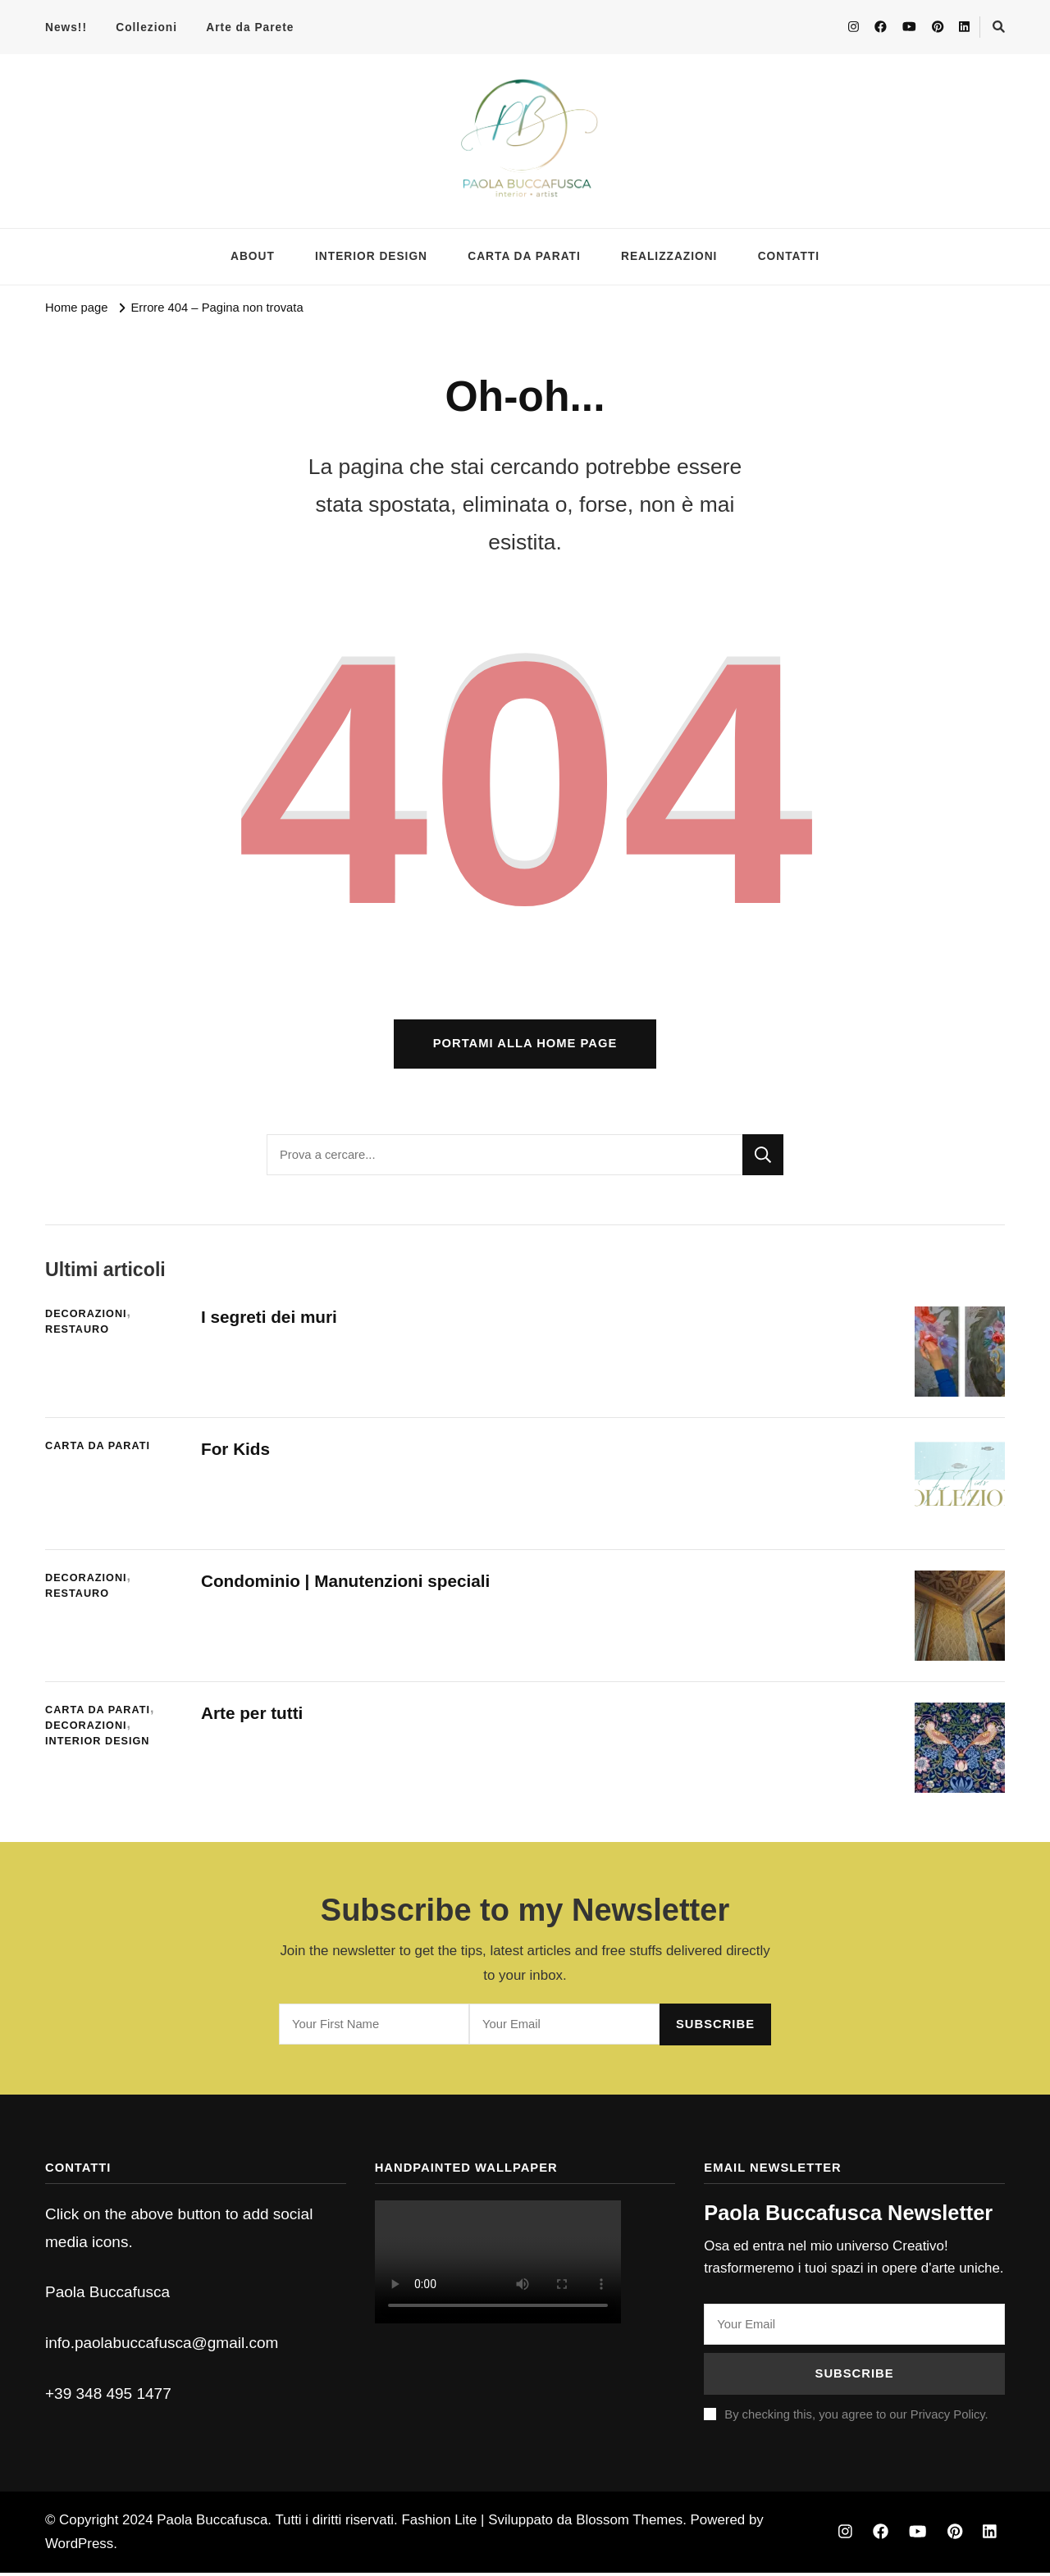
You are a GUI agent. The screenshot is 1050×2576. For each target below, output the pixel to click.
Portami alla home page (525, 1046)
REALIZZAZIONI (669, 256)
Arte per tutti (253, 1716)
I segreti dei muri (273, 1320)
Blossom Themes (629, 2522)
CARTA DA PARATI (524, 256)
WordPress (79, 2547)
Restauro (77, 1332)
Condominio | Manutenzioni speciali (348, 1584)
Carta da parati (97, 1449)
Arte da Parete (250, 27)
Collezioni (146, 27)
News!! (66, 27)
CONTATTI (788, 256)
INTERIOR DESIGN (371, 256)
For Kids (236, 1452)
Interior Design (97, 1743)
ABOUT (253, 256)
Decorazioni (86, 1317)
